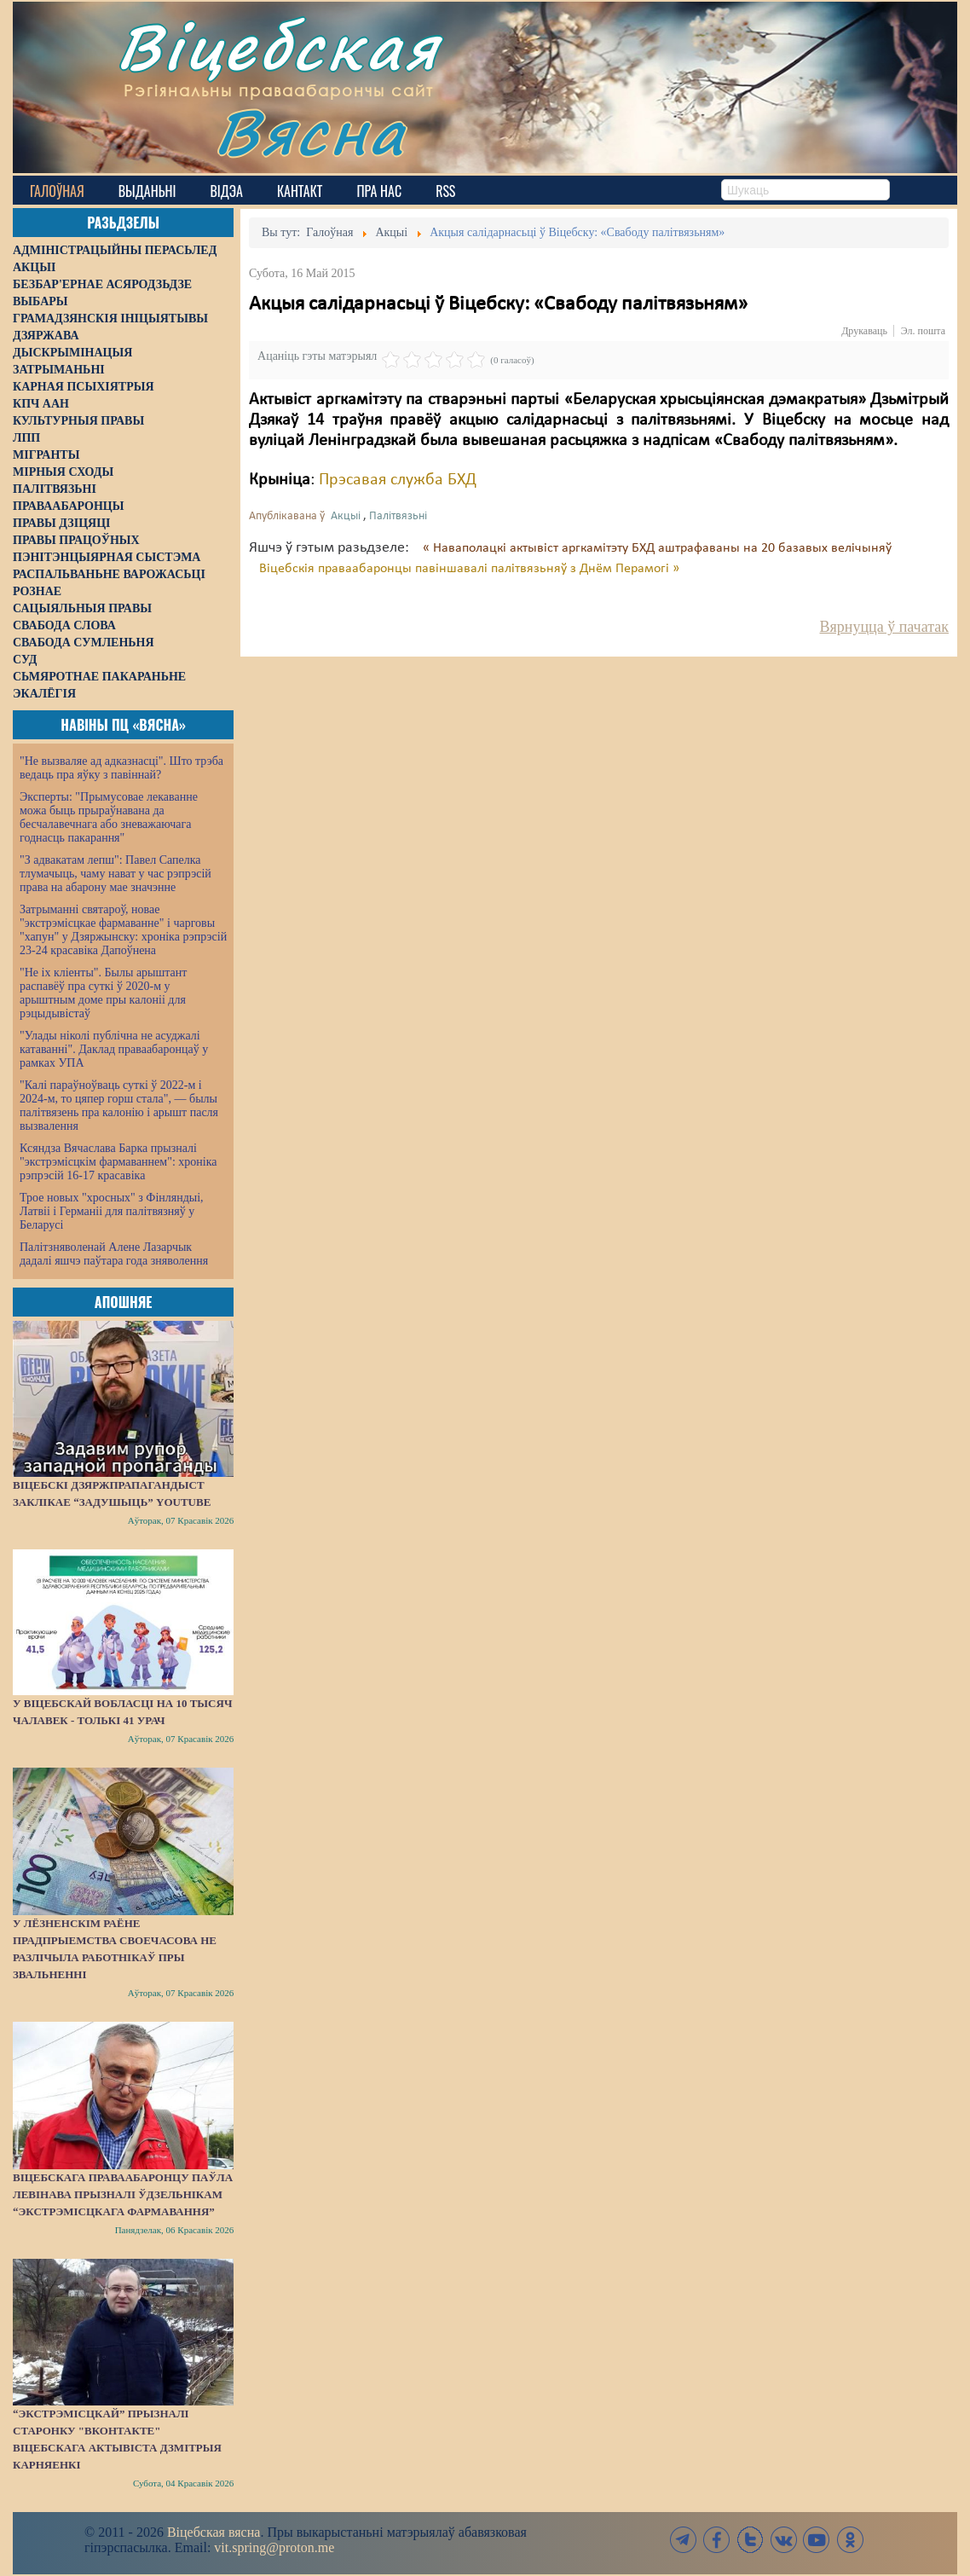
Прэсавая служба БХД (397, 480)
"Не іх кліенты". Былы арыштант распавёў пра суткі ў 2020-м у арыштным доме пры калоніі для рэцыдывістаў (103, 993)
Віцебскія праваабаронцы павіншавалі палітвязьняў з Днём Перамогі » (469, 569)
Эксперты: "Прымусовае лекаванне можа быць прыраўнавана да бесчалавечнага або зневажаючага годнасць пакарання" (109, 817)
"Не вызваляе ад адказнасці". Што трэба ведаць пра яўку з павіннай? (121, 768)
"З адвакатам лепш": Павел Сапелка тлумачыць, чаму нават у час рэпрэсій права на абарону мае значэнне (115, 874)
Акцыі (346, 516)
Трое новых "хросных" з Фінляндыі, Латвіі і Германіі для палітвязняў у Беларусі (112, 1211)
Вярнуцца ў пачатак (884, 626)
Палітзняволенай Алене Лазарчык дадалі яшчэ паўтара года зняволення (114, 1254)
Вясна (311, 131)
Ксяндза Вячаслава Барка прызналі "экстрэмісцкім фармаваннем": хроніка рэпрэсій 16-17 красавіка (118, 1162)
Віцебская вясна (213, 2532)
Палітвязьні (398, 516)
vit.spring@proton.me (274, 2547)
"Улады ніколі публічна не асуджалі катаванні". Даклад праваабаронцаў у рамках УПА (114, 1049)
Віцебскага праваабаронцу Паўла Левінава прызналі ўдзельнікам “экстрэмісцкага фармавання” (123, 2194)
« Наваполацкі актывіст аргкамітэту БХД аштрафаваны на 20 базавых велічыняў (657, 548)
